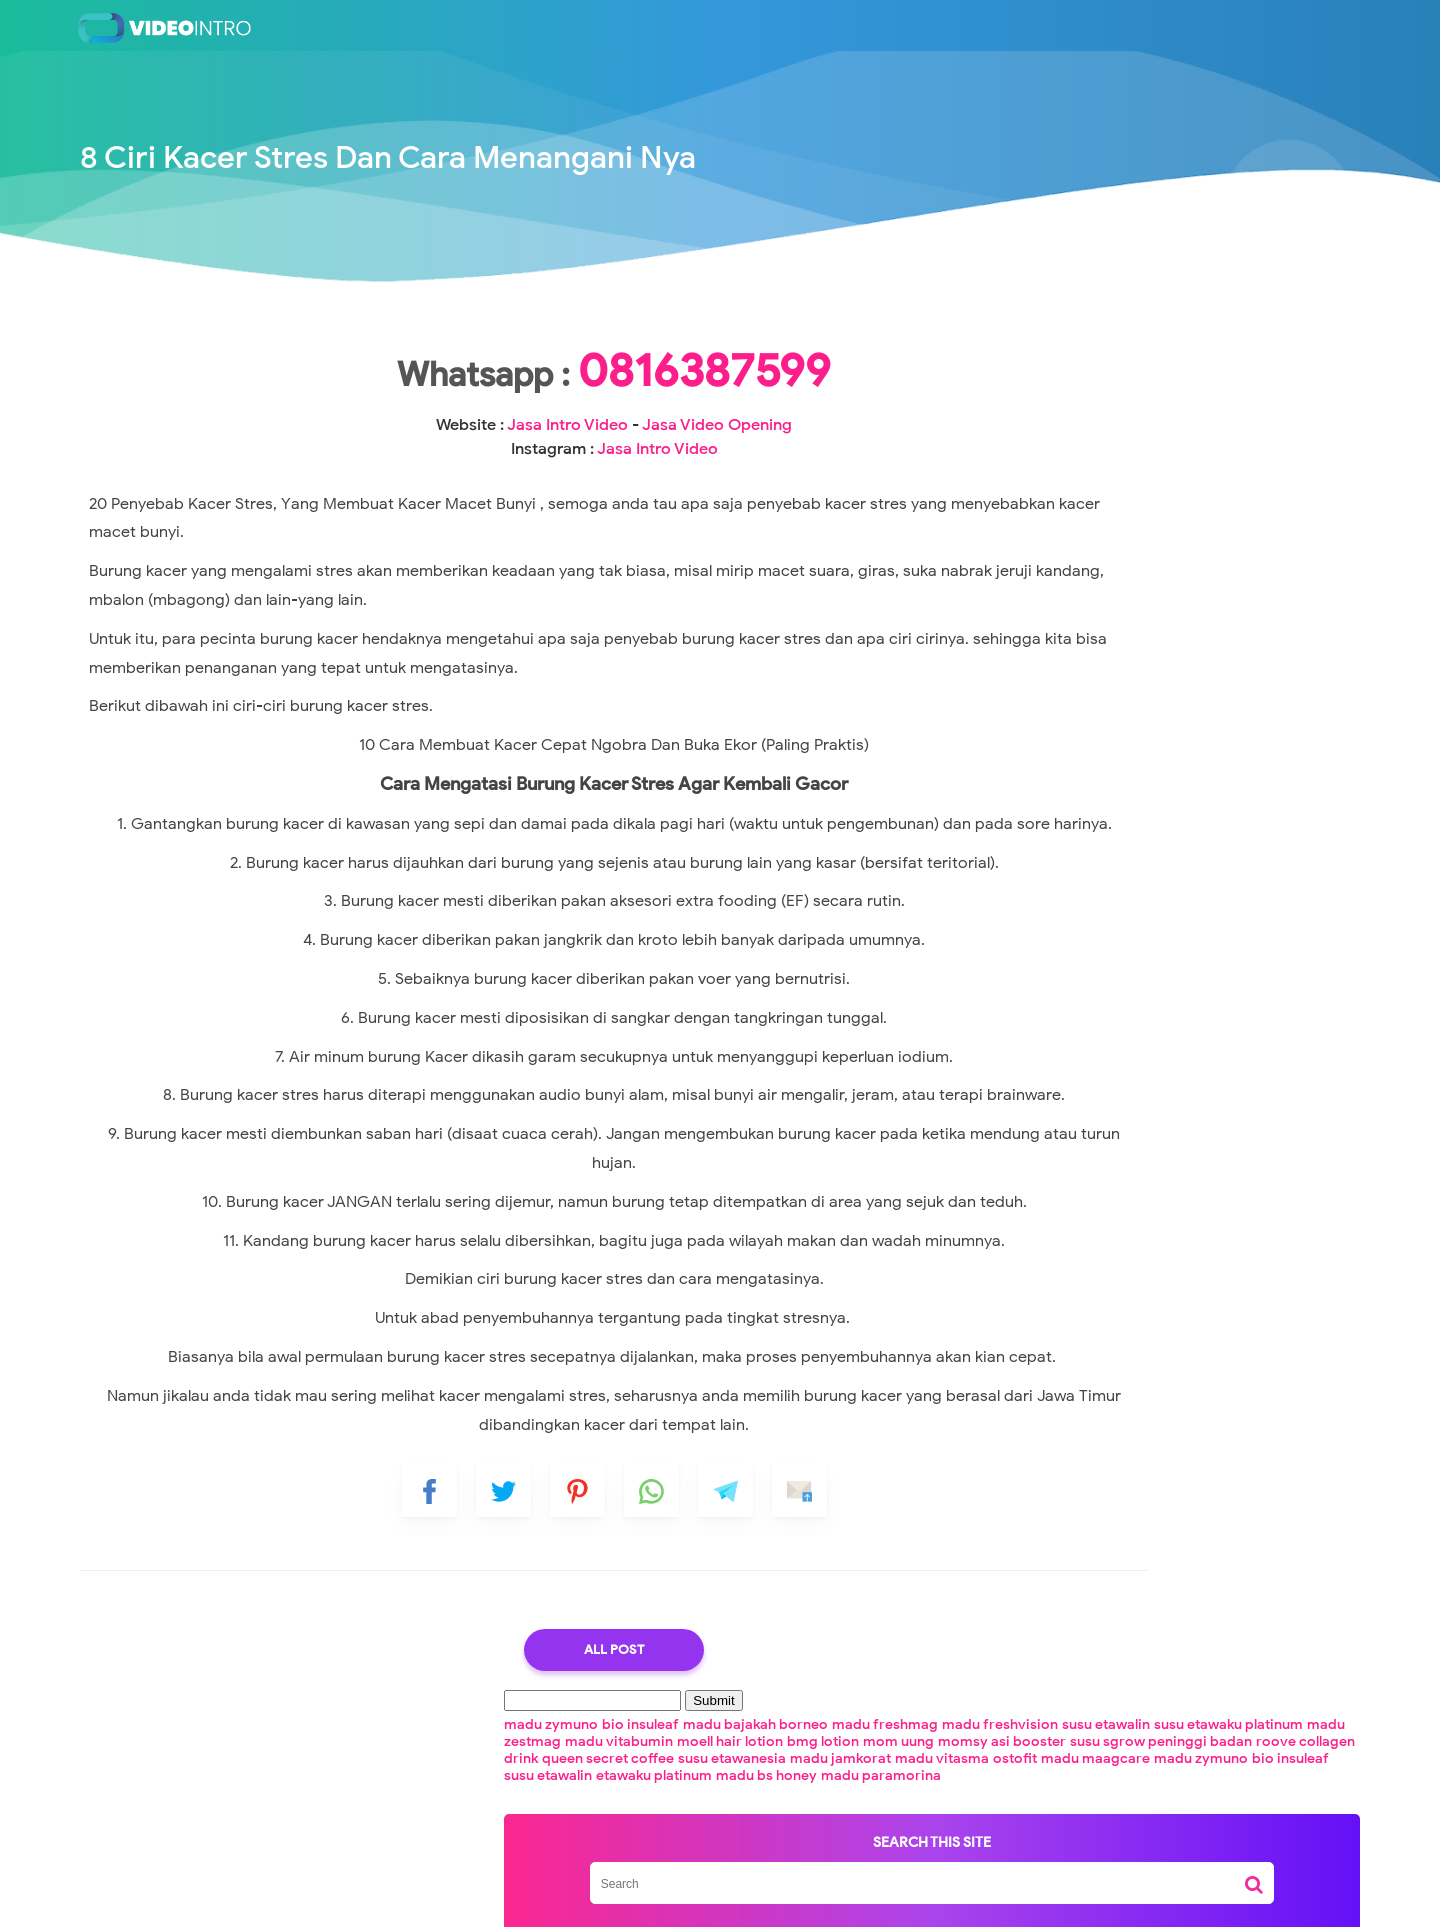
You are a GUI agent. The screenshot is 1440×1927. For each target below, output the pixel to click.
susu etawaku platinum (1156, 369)
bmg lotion (1068, 403)
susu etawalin (1034, 369)
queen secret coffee (1196, 437)
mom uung (1143, 403)
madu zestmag (1039, 386)
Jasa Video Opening (663, 488)
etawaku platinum (1048, 505)
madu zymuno (1037, 335)
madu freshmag (1096, 352)
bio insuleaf (1126, 335)
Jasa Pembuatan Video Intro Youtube (757, 1897)
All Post (560, 1829)
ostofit (1069, 471)
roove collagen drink (1058, 437)
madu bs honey (1160, 505)
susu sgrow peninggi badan (1138, 420)
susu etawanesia (1044, 454)
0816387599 (560, 434)
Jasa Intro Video (513, 488)
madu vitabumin (1146, 386)
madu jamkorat (1152, 454)
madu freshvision (1211, 352)
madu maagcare (1149, 471)
